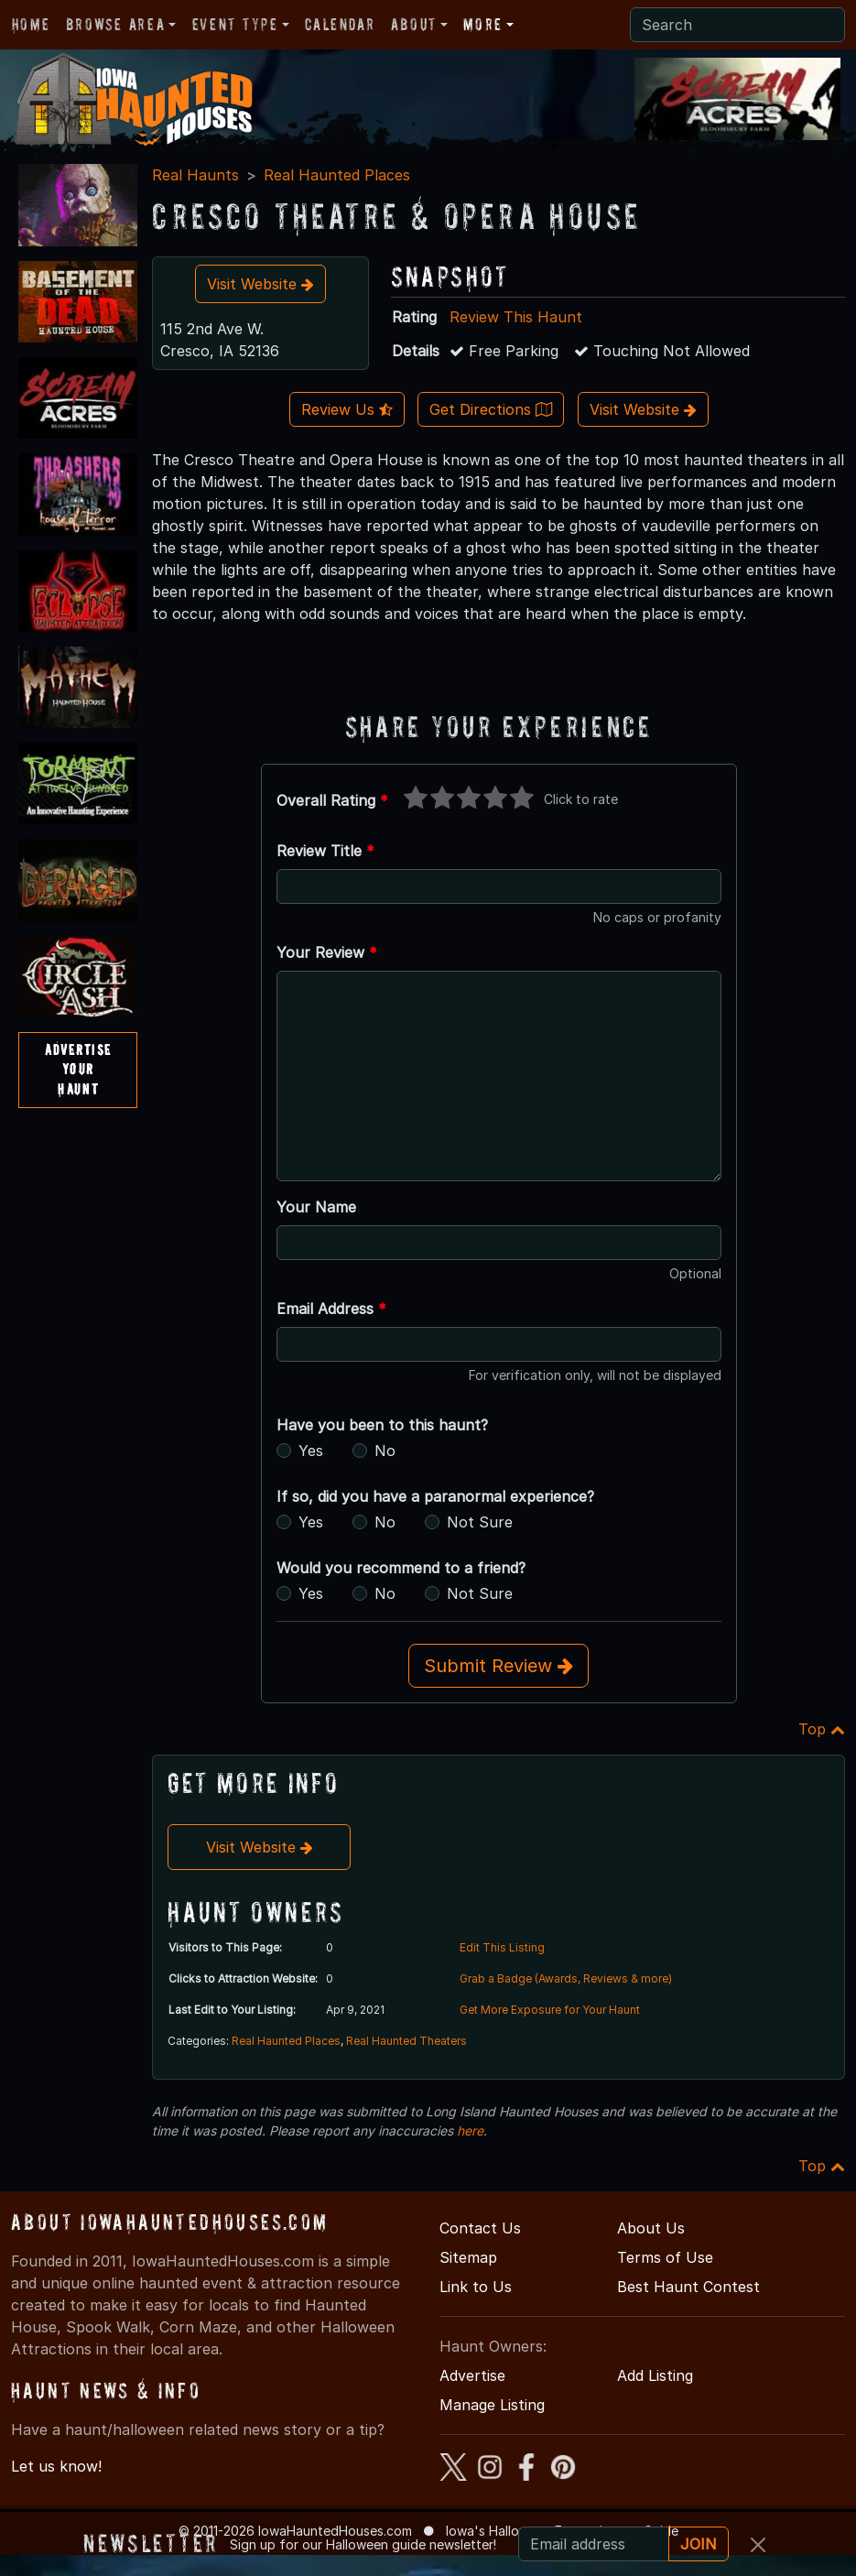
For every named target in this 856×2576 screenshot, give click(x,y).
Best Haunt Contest (688, 2286)
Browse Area (115, 24)
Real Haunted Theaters (406, 2041)
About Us (651, 2228)
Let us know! (56, 2466)
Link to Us (475, 2286)
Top (821, 1729)
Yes (310, 1450)
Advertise (472, 2375)
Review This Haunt (516, 317)
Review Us (347, 409)
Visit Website (260, 284)
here (470, 2130)
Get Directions (490, 409)
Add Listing (655, 2375)
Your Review (326, 952)
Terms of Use (665, 2257)
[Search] (737, 24)
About (414, 24)
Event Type (235, 24)
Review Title (325, 851)
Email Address (331, 1308)
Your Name (316, 1207)
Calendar (339, 24)
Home (30, 24)
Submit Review (498, 1666)
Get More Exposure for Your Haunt (550, 2009)
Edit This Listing (502, 1947)
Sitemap (468, 2257)
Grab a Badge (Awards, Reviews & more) (566, 1978)
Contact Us (480, 2228)
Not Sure (480, 1522)
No (384, 1450)
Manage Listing (492, 2405)
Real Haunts (195, 175)
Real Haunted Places (337, 175)
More (482, 24)
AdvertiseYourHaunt (78, 1069)
